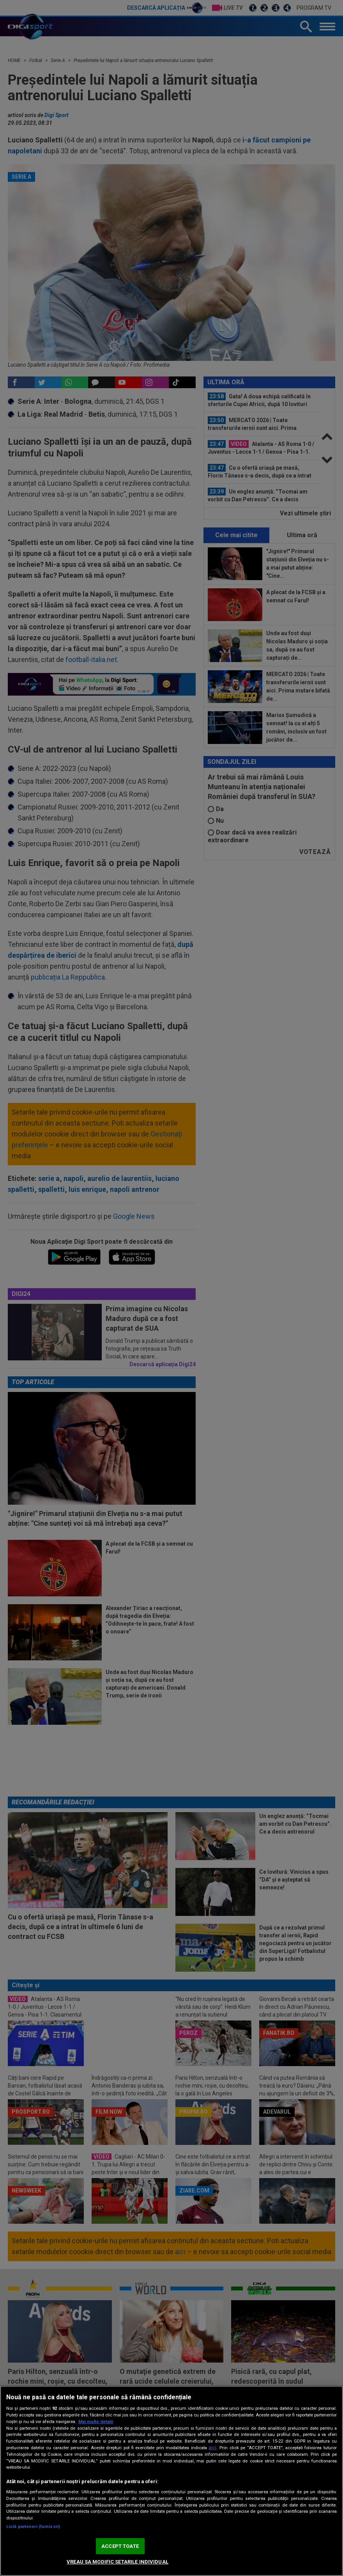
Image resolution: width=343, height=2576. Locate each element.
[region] (171, 2481)
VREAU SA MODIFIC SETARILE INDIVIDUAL (117, 2562)
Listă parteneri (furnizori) (33, 2526)
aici (212, 2447)
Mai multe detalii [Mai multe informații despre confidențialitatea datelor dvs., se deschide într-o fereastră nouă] (95, 2421)
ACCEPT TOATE (120, 2546)
